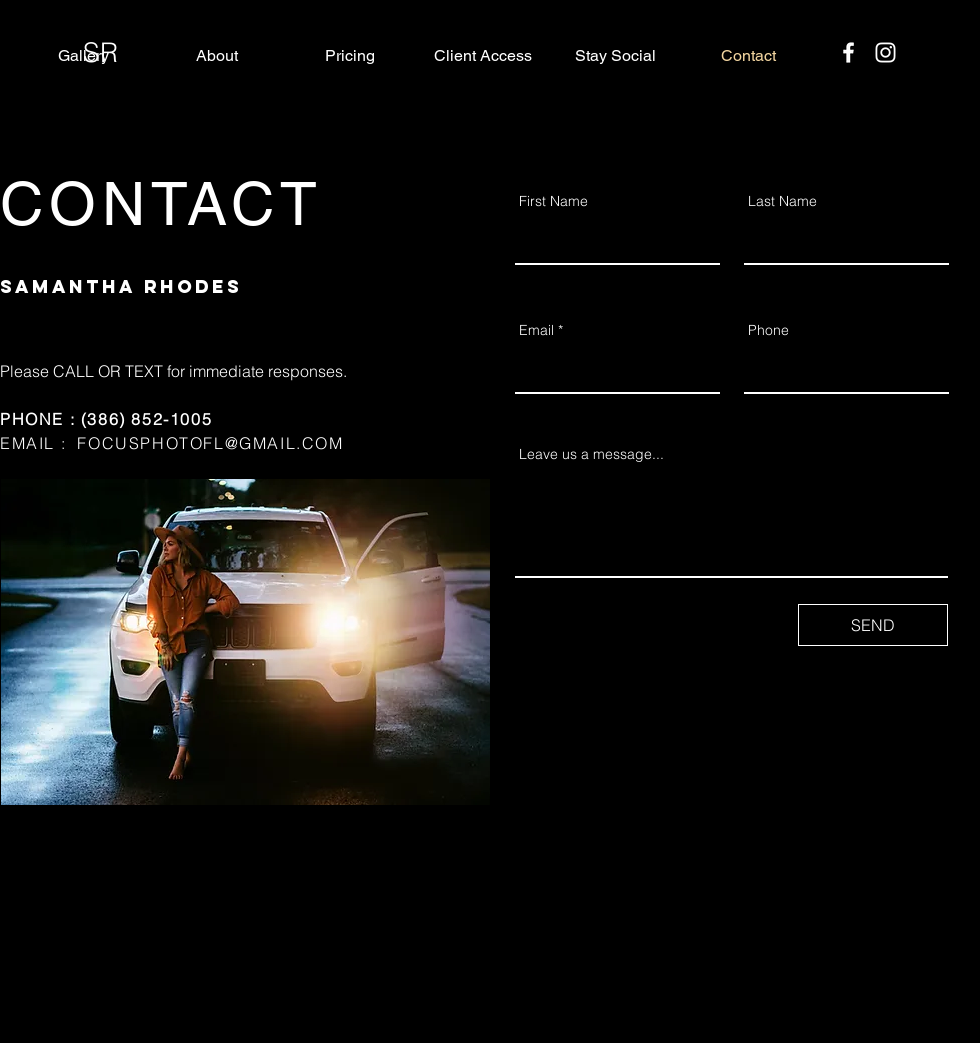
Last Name (782, 201)
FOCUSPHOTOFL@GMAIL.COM (210, 443)
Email (536, 330)
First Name (553, 201)
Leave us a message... (591, 454)
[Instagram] (885, 52)
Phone (768, 330)
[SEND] (873, 625)
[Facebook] (848, 52)
